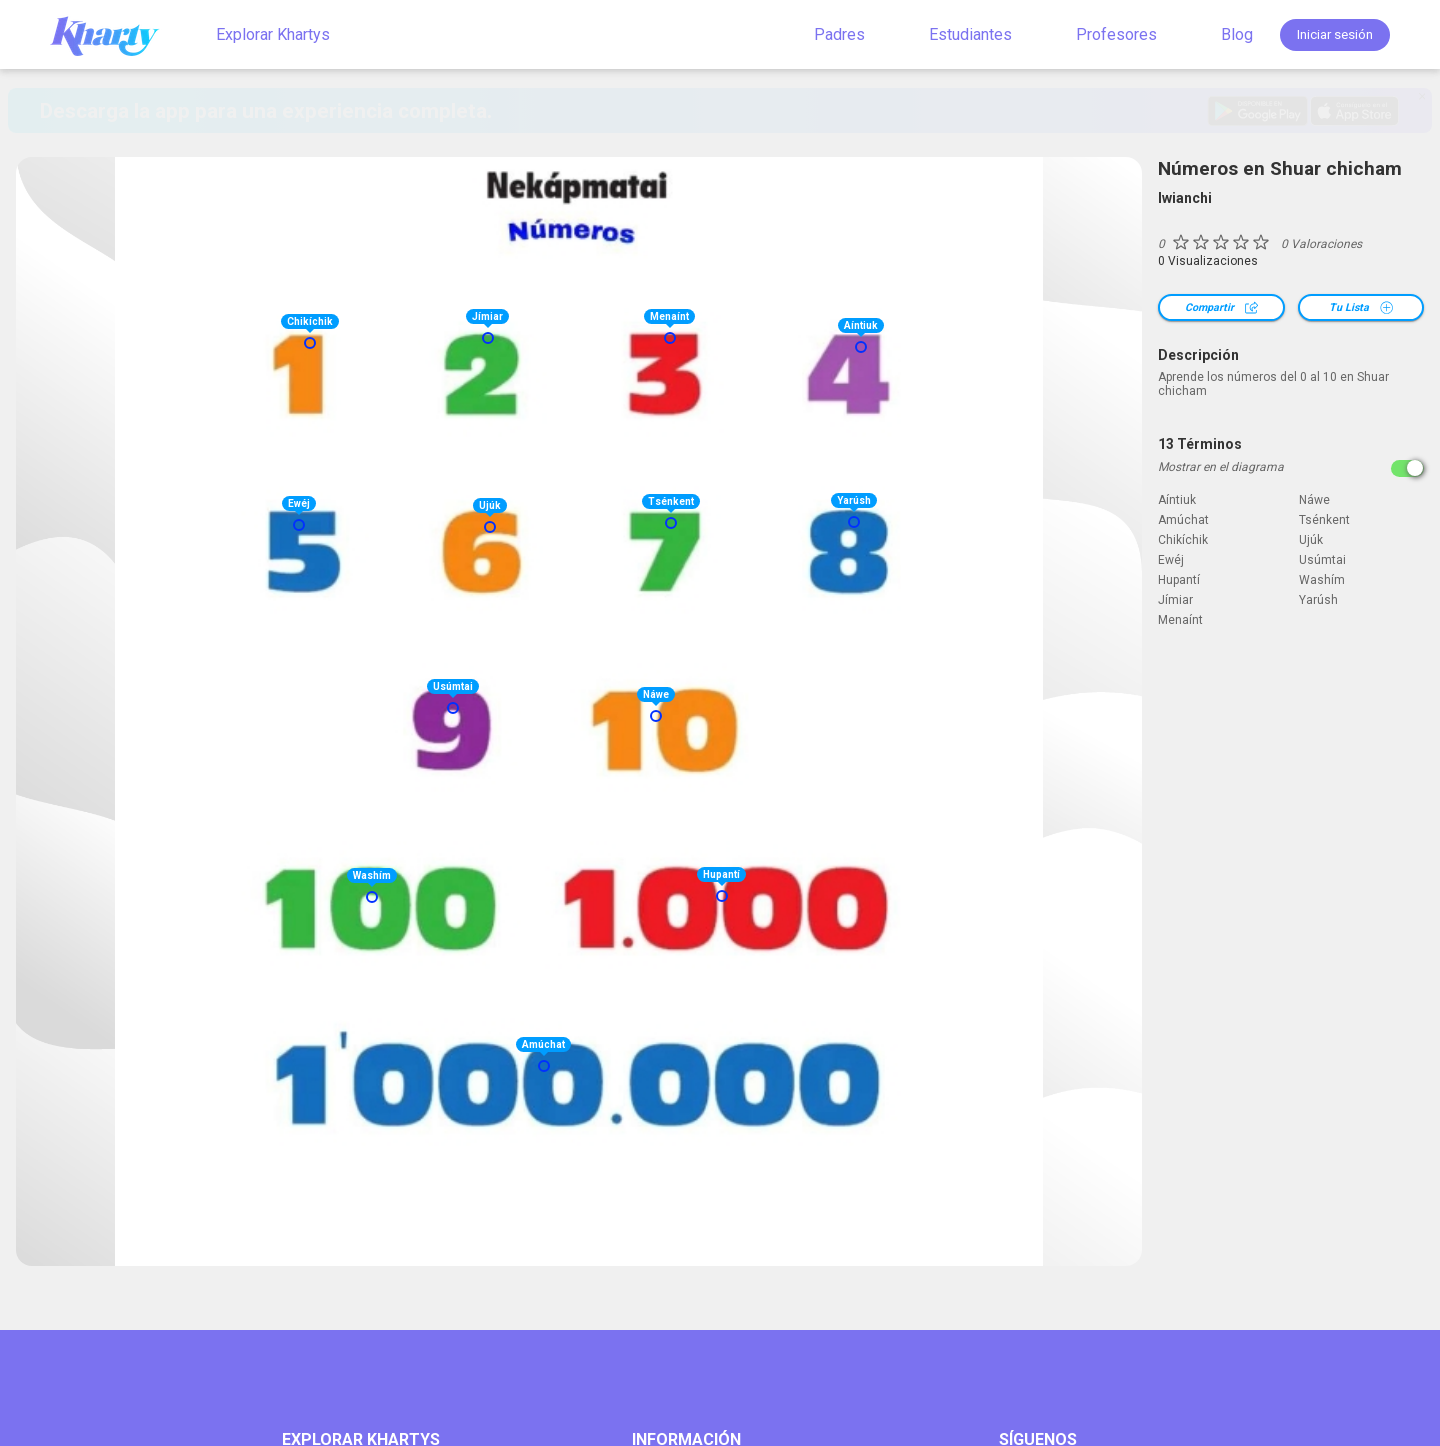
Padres (839, 34)
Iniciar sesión (1335, 34)
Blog (1237, 34)
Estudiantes (970, 34)
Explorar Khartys (273, 34)
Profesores (1116, 34)
